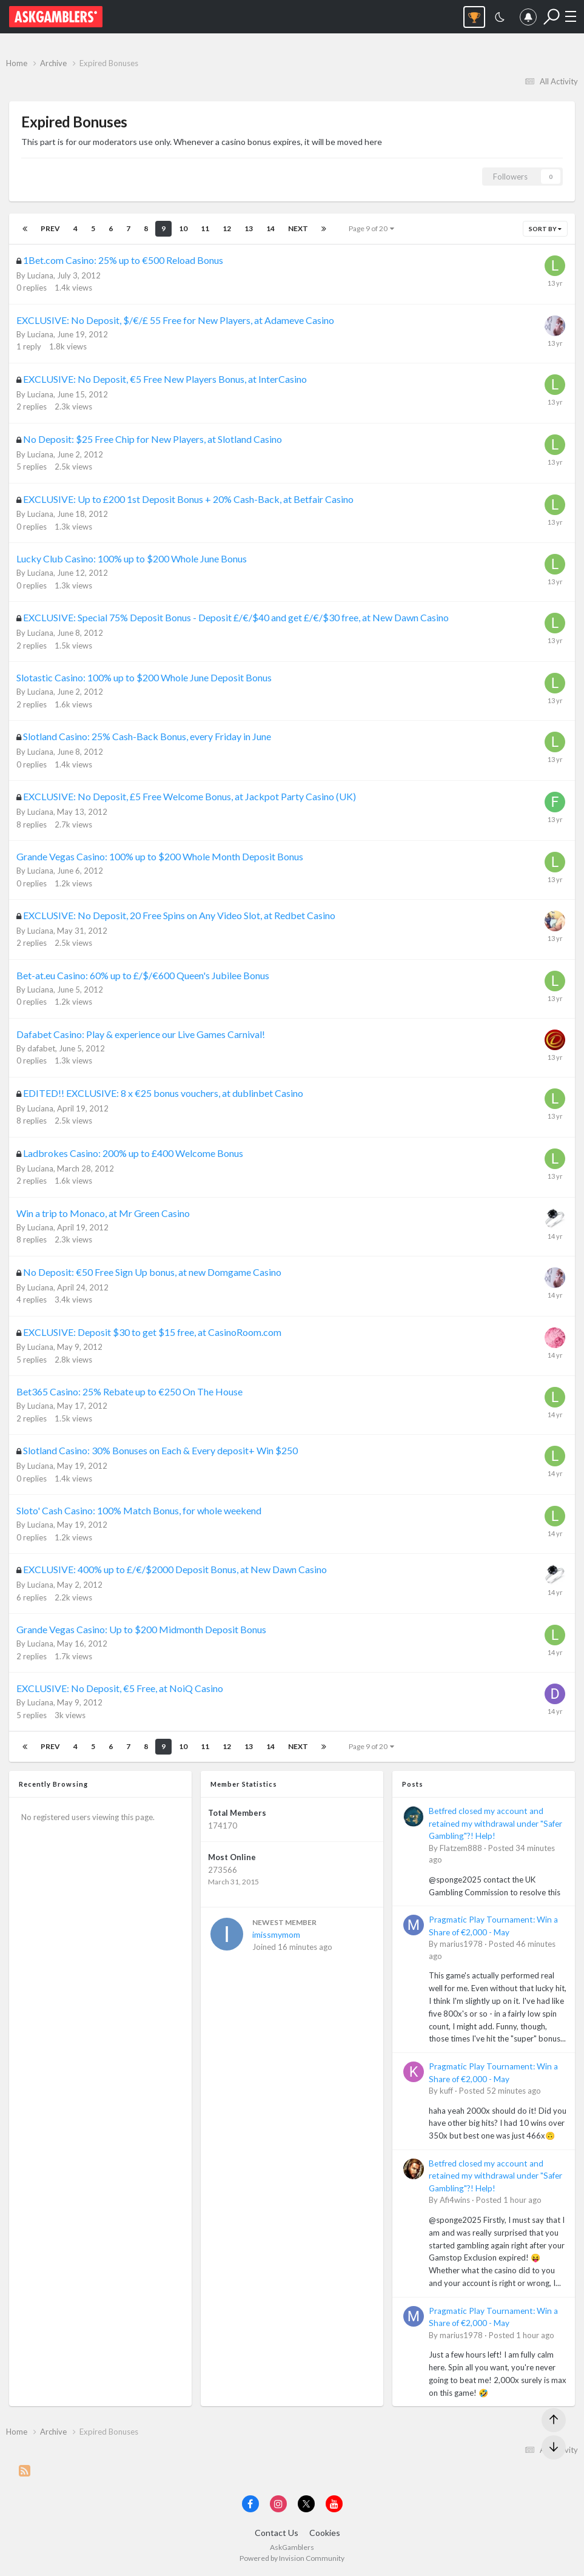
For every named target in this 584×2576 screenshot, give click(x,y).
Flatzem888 (461, 1848)
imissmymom (276, 1934)
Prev (50, 228)
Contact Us (276, 2532)
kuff (446, 2091)
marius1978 (461, 1944)
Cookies (324, 2532)
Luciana (40, 275)
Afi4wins (455, 2200)
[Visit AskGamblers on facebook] (250, 2503)
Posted (500, 2091)
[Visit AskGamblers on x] (306, 2503)
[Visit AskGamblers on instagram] (278, 2503)
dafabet (41, 1048)
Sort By (545, 228)
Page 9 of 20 (371, 228)
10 (183, 228)
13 (248, 228)
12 (227, 228)
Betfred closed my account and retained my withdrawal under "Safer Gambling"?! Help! (495, 1823)
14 (270, 228)
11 (205, 228)
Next (298, 228)
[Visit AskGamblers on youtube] (334, 2503)
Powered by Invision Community (292, 2558)
